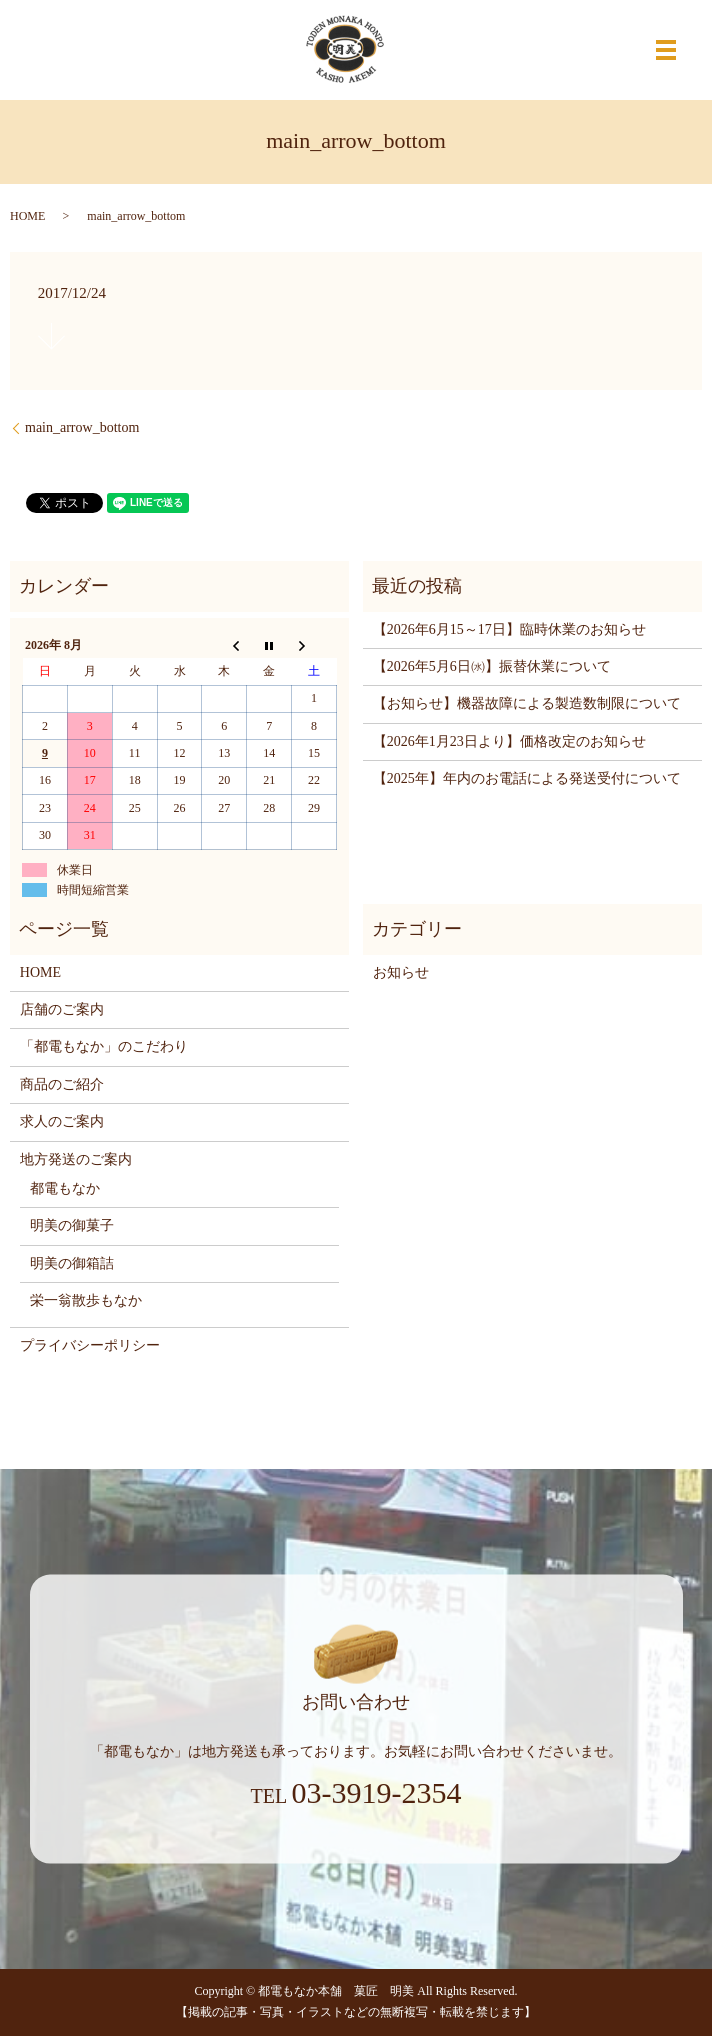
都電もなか (65, 1188)
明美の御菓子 (72, 1225)
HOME (27, 216)
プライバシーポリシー (90, 1345)
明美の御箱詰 (72, 1263)
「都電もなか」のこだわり (104, 1046)
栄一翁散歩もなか (86, 1300)
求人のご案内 (62, 1121)
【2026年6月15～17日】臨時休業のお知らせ (509, 629)
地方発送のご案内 (76, 1159)
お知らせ (401, 972)
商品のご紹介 (62, 1084)
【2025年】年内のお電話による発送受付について (527, 778)
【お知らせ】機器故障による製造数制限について (527, 703)
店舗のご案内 (62, 1009)
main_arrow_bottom (82, 427)
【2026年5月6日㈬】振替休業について (492, 666)
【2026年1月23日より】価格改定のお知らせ (509, 741)
